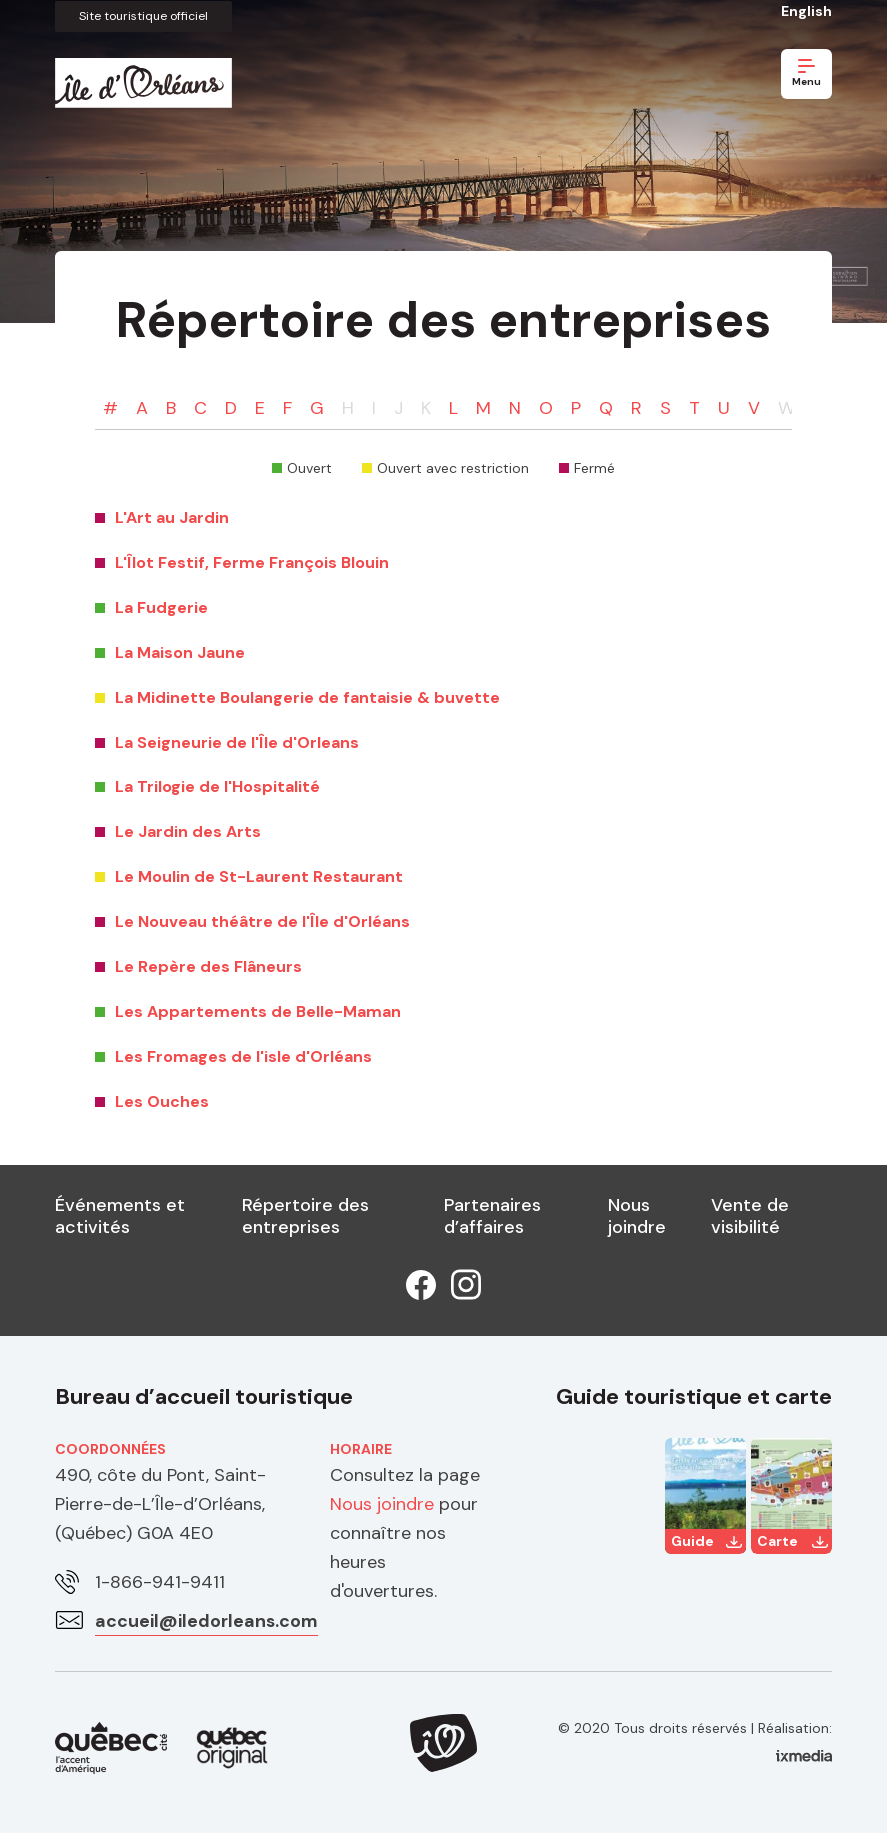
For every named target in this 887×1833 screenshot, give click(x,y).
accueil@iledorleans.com (207, 1620)
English (806, 11)
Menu (806, 73)
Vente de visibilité (750, 1216)
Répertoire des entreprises (305, 1216)
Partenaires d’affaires (492, 1216)
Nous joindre (637, 1216)
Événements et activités (120, 1216)
